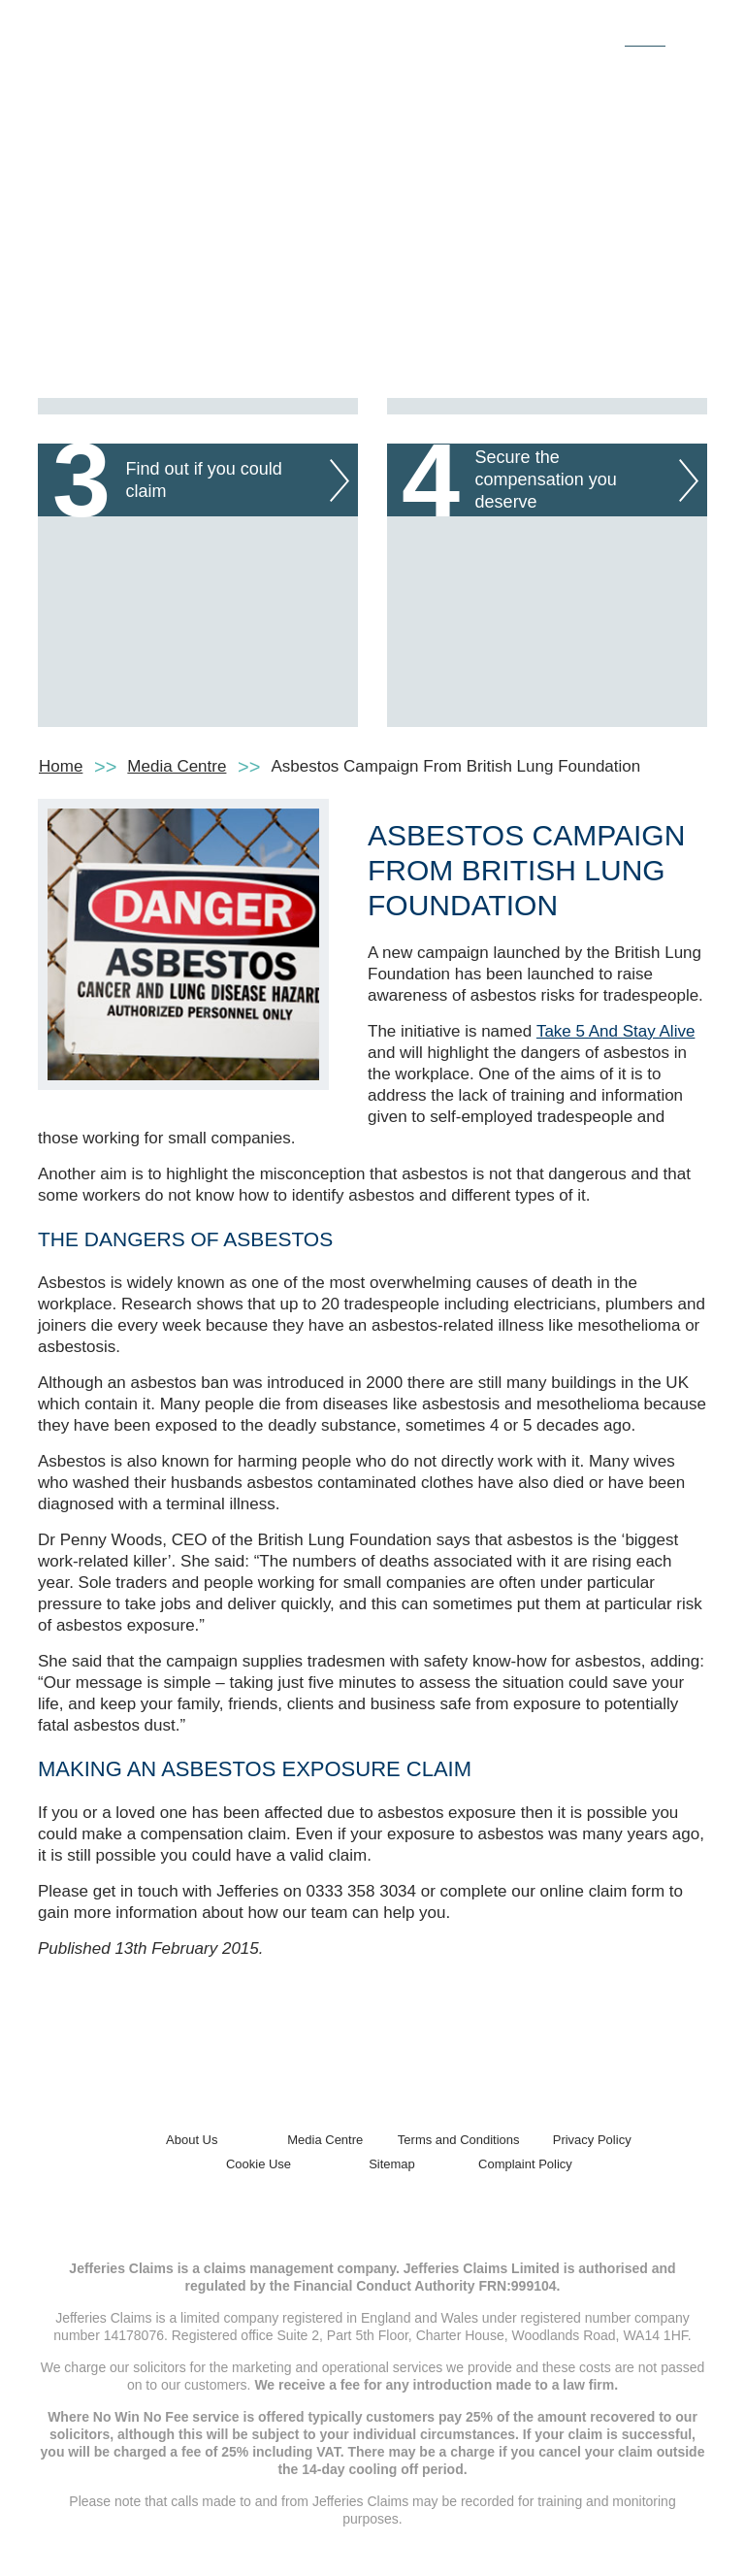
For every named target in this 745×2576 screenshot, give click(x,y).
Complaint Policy (525, 2164)
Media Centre (176, 766)
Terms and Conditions (459, 2139)
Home (60, 766)
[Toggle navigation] (685, 32)
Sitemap (392, 2164)
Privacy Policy (592, 2139)
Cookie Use (258, 2164)
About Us (191, 2139)
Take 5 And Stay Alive (616, 1031)
